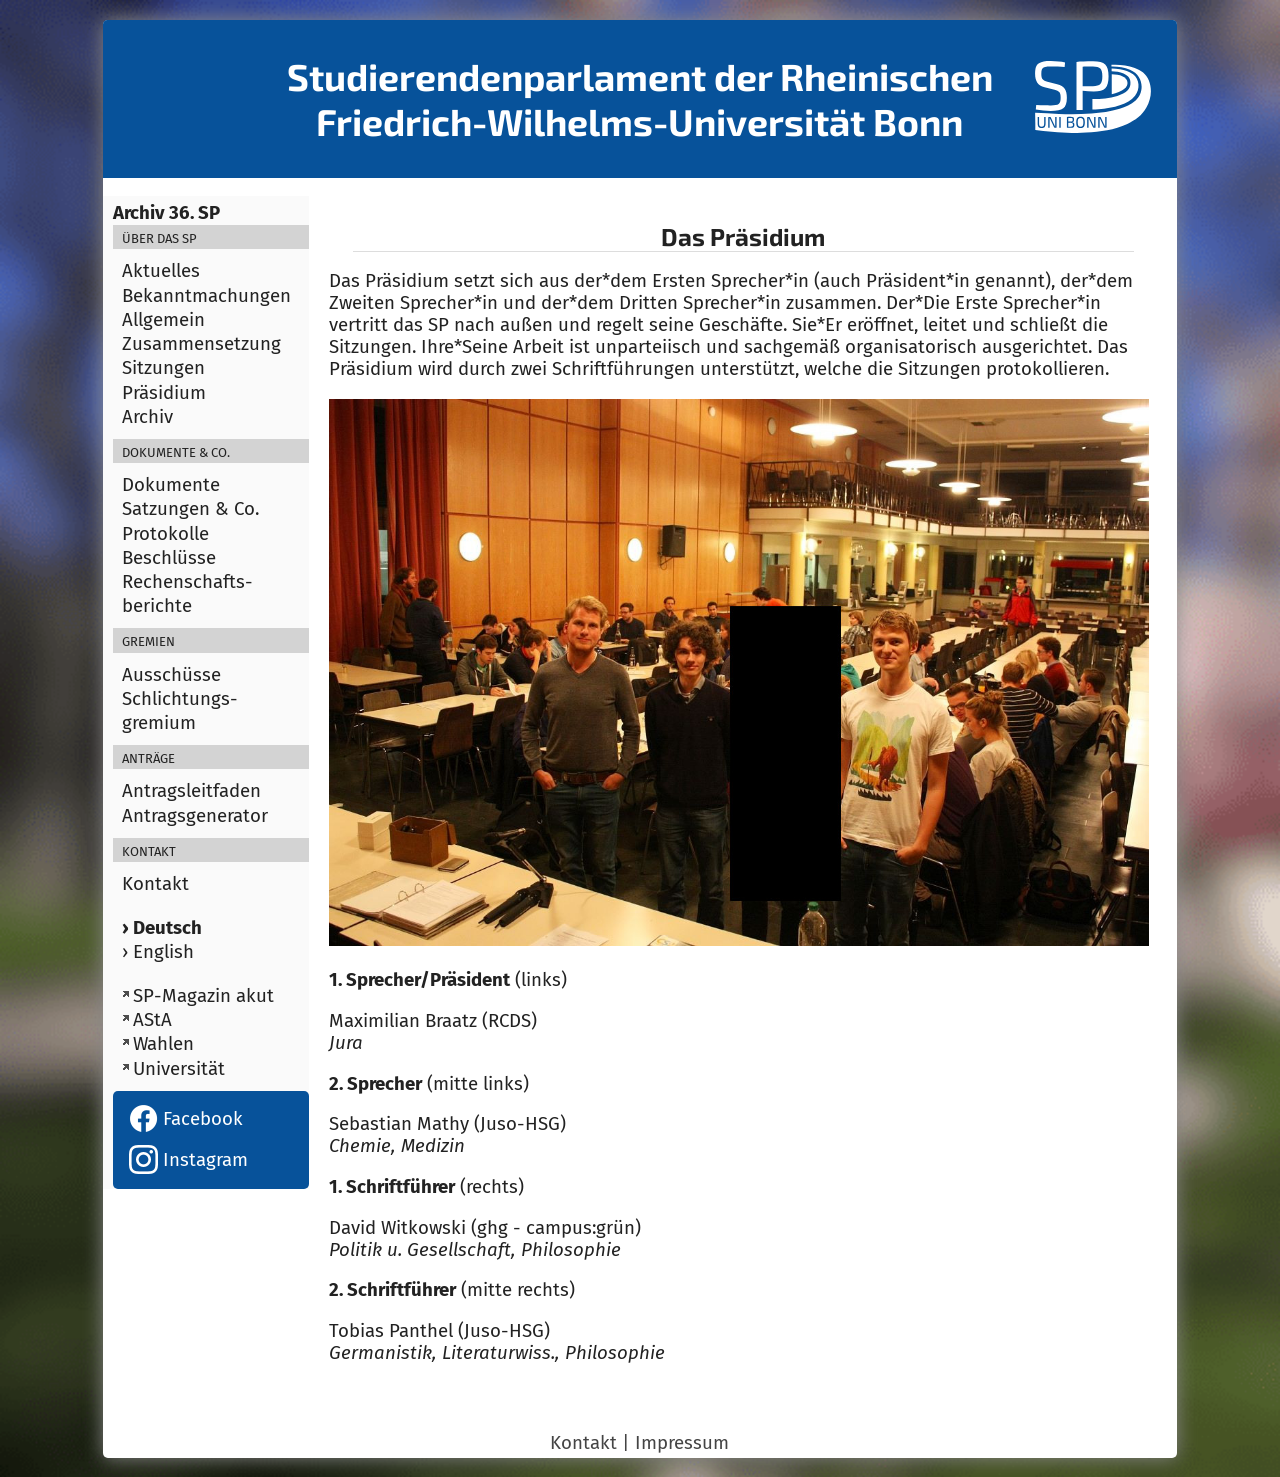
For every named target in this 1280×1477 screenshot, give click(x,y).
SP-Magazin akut (203, 996)
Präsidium (164, 393)
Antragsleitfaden (191, 791)
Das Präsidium (743, 236)
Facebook (186, 1119)
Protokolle (165, 534)
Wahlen (163, 1044)
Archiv (147, 417)
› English (158, 952)
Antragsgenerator (195, 816)
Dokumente (171, 485)
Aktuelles (161, 271)
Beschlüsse (169, 558)
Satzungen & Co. (190, 509)
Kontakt (155, 884)
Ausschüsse (171, 675)
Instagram (188, 1160)
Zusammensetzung (201, 344)
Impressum (682, 1443)
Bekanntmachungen (206, 296)
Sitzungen (163, 368)
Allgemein (163, 320)
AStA (152, 1020)
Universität (179, 1069)
